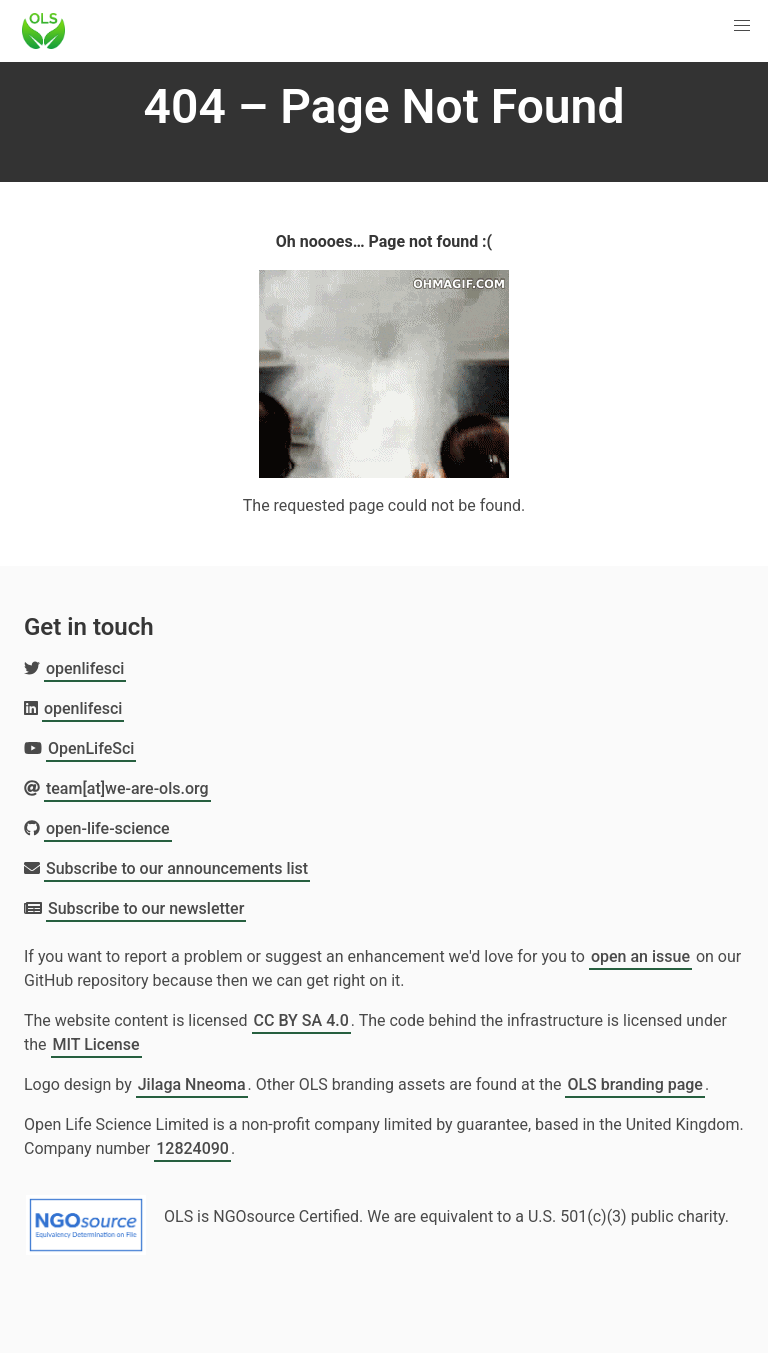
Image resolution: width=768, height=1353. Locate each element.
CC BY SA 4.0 (301, 1020)
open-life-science (108, 828)
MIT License (96, 1044)
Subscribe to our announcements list (177, 868)
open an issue (640, 956)
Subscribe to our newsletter (146, 908)
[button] (742, 26)
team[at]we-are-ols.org (127, 788)
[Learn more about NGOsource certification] (86, 1217)
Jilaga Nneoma (192, 1084)
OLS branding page (635, 1084)
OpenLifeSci (91, 748)
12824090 (192, 1148)
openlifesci (85, 668)
